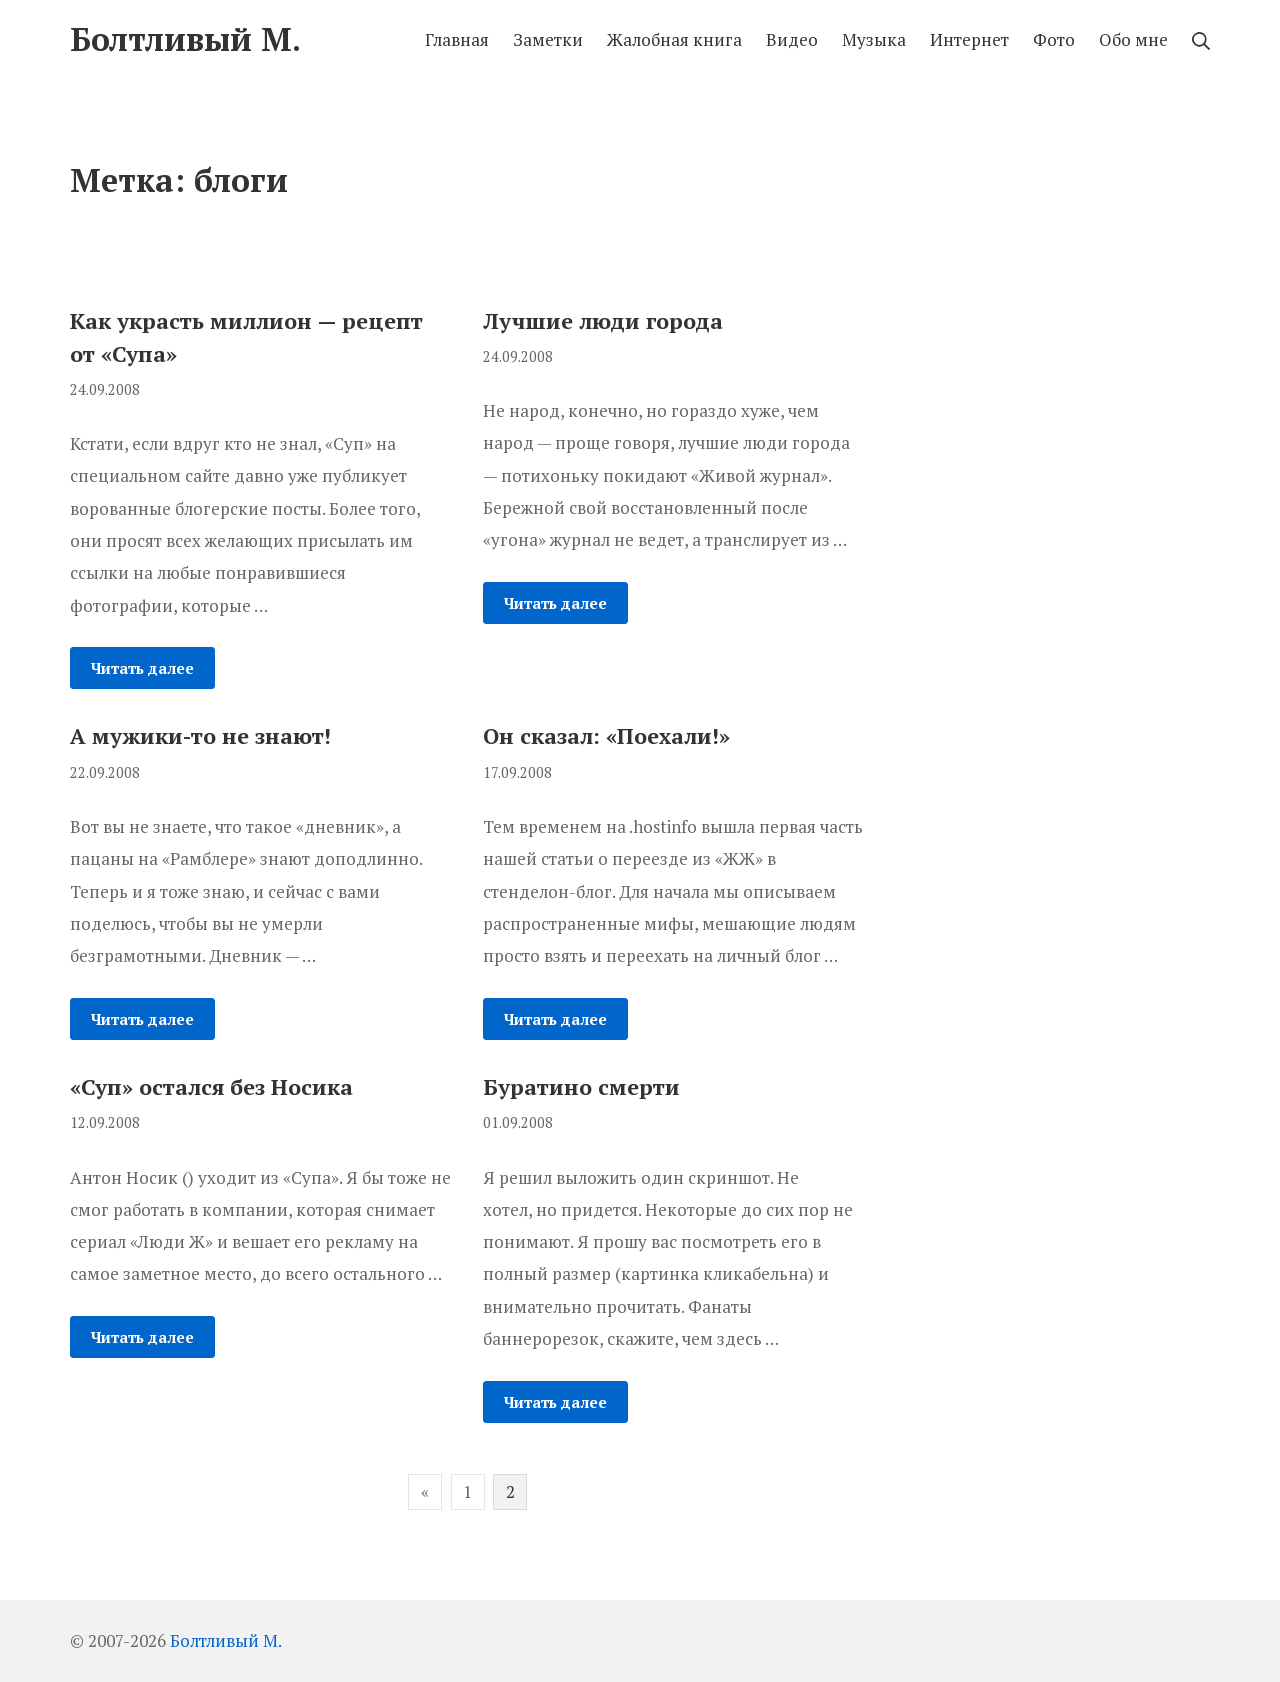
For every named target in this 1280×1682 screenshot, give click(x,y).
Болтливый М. (226, 1640)
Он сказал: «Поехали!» (606, 735)
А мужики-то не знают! (200, 735)
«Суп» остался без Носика (211, 1086)
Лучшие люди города (603, 320)
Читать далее (142, 668)
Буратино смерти (581, 1086)
